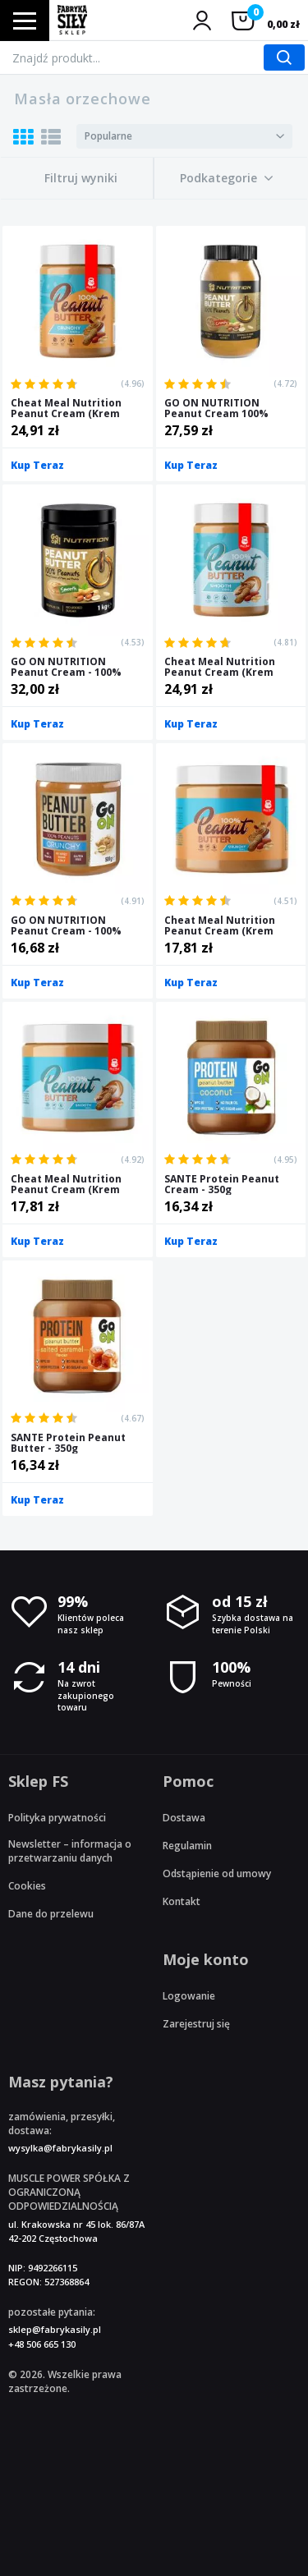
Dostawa (184, 1818)
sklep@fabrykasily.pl (54, 2329)
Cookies (27, 1886)
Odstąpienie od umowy (217, 1873)
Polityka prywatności (57, 1818)
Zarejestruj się (196, 2024)
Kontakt (181, 1901)
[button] (227, 178)
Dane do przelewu (51, 1914)
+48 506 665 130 (42, 2344)
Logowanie (189, 1996)
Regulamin (187, 1846)
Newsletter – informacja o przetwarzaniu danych (69, 1851)
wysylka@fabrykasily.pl (60, 2148)
